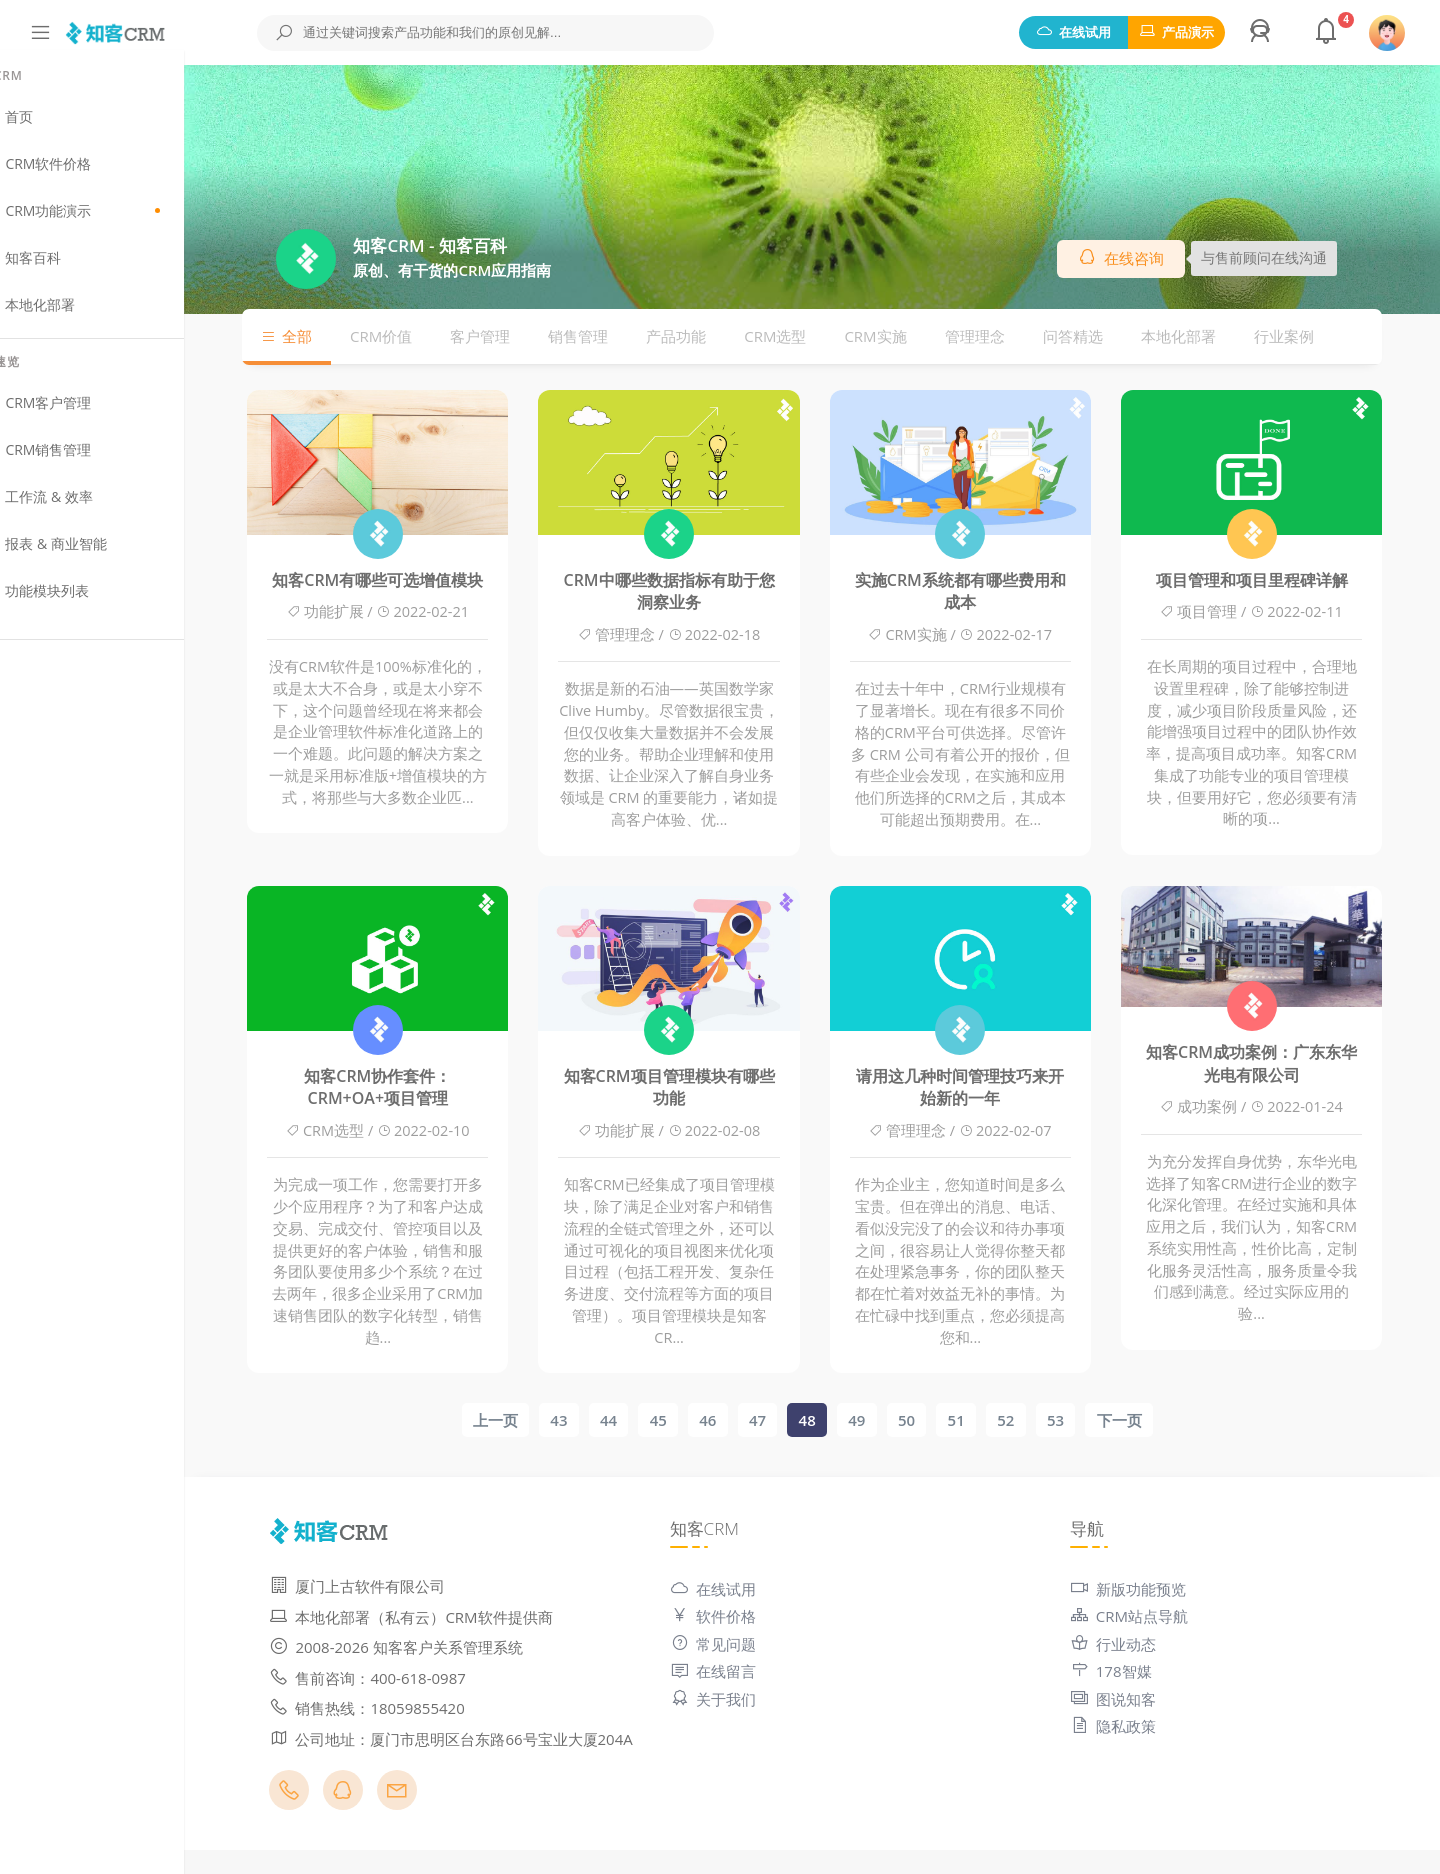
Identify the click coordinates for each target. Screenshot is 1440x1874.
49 (884, 1421)
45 (685, 1421)
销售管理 (606, 337)
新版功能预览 (1146, 1590)
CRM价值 (409, 337)
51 (983, 1421)
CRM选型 (803, 337)
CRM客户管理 (85, 417)
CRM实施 (903, 337)
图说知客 (1131, 1700)
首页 (56, 131)
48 (834, 1421)
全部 (314, 337)
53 (1083, 1421)
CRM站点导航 (1147, 1618)
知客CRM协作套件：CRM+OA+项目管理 (405, 1088)
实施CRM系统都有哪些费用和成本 (988, 592)
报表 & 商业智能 (93, 558)
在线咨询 (1149, 258)
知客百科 (70, 272)
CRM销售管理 (85, 464)
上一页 (523, 1421)
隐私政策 (1131, 1728)
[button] (1263, 33)
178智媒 (1129, 1673)
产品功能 (704, 337)
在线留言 (750, 1673)
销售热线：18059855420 (422, 1709)
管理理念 (1003, 337)
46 (735, 1421)
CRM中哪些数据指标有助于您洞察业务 (696, 592)
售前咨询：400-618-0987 (423, 1679)
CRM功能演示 (120, 225)
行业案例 (1312, 337)
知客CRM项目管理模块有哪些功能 (696, 1088)
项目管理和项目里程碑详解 (1279, 581)
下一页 (1146, 1421)
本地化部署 (77, 319)
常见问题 (750, 1645)
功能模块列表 (84, 605)
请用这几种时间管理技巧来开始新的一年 (988, 1088)
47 (785, 1421)
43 (586, 1421)
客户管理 (508, 337)
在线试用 (1073, 32)
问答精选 (1101, 337)
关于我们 (750, 1700)
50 (934, 1421)
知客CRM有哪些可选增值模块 (405, 581)
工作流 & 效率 (86, 511)
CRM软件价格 (85, 178)
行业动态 (1131, 1645)
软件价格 (750, 1618)
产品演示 (1176, 32)
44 (636, 1421)
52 (1033, 1421)
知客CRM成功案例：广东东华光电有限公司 (1279, 1064)
